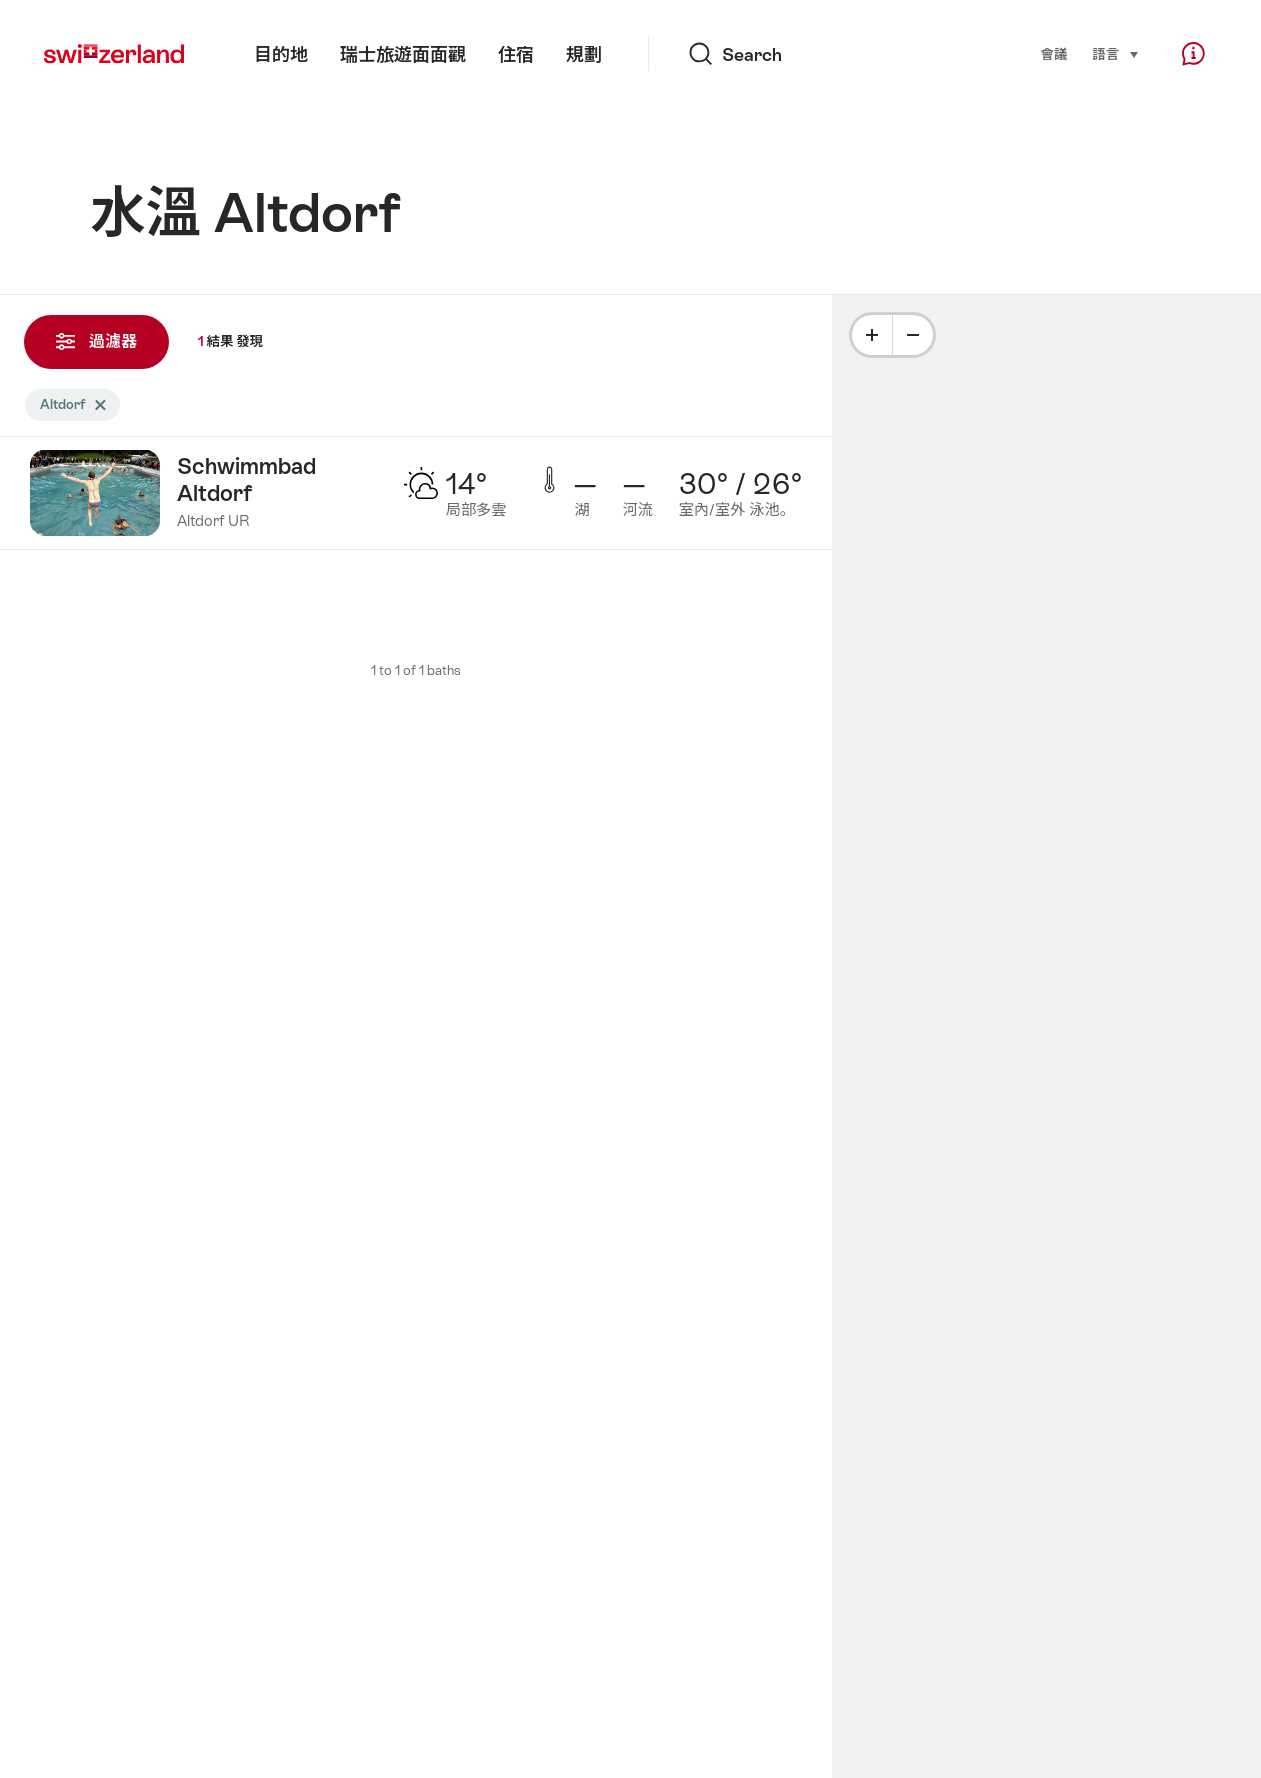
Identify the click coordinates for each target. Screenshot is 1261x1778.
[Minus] (913, 335)
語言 (1116, 53)
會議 (1054, 54)
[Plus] (872, 335)
